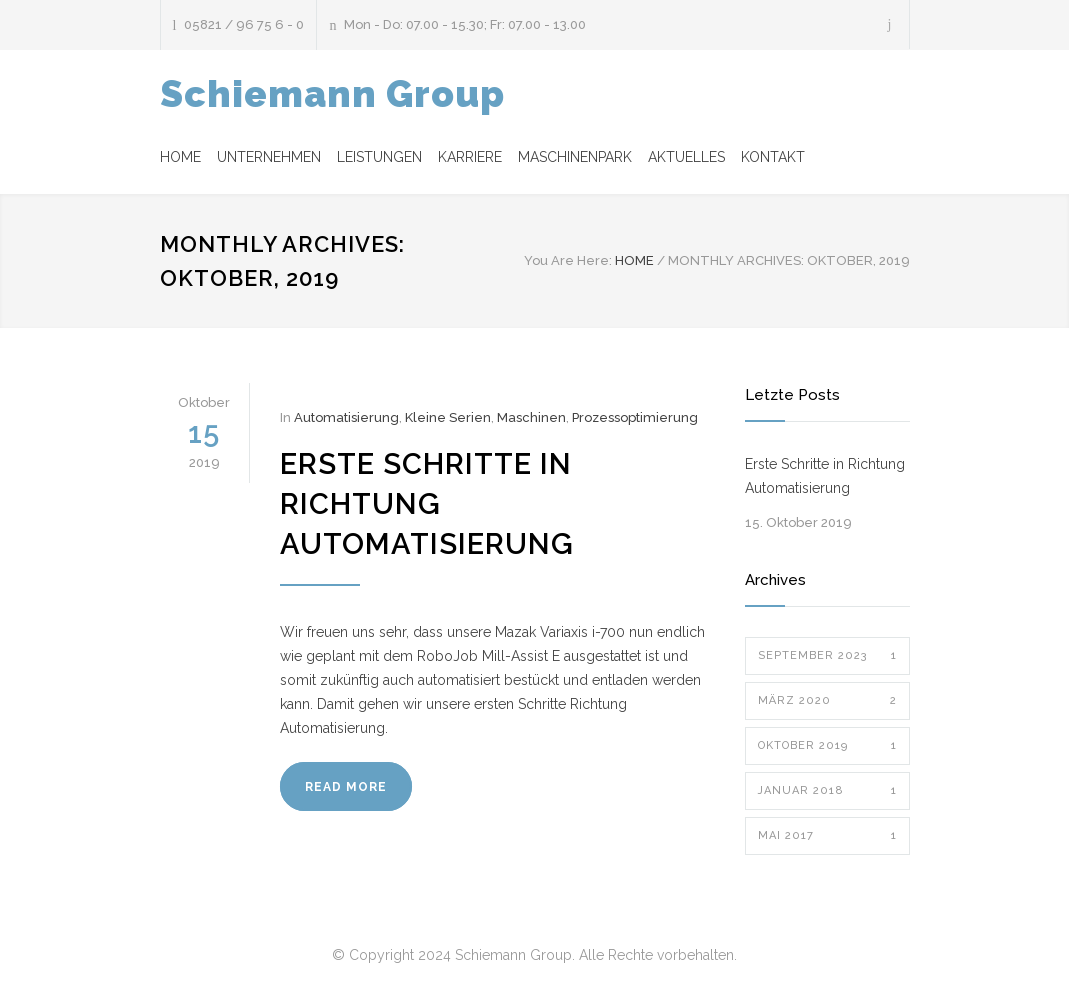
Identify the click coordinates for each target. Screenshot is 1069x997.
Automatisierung (346, 417)
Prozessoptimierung (635, 417)
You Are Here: (568, 260)
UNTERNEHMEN (269, 157)
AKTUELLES (686, 157)
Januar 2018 (827, 791)
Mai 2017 (827, 836)
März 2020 (827, 701)
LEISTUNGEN (379, 157)
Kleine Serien (448, 417)
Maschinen (531, 417)
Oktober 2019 (827, 746)
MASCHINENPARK (575, 157)
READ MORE (346, 787)
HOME (180, 157)
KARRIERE (470, 157)
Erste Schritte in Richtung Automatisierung (427, 504)
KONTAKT (773, 157)
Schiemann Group (332, 94)
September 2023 (827, 656)
